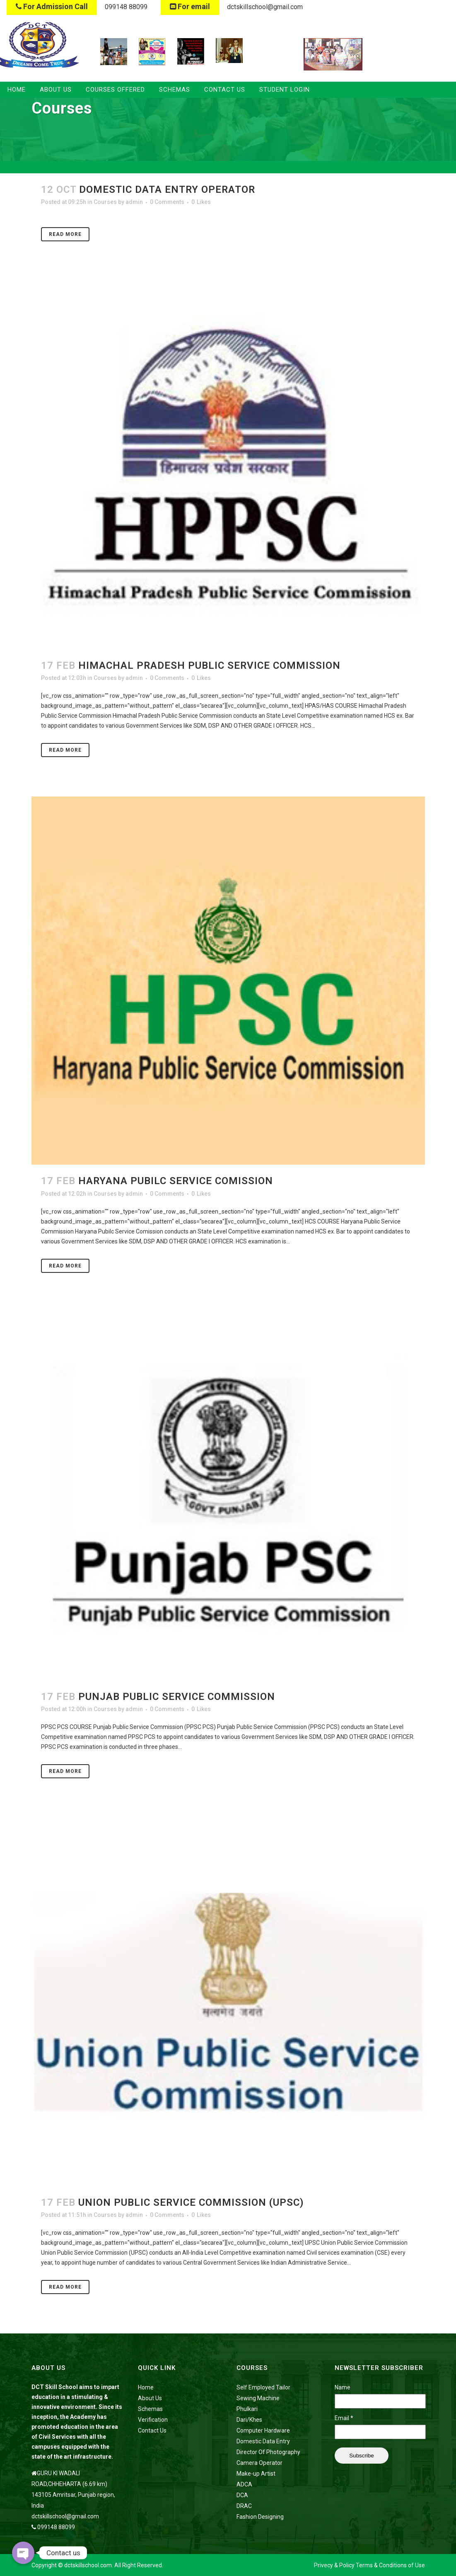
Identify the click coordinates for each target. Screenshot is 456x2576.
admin (134, 202)
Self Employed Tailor (263, 2387)
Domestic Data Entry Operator (167, 189)
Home (146, 2387)
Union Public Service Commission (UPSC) (191, 2202)
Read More (65, 234)
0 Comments (167, 202)
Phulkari (247, 2409)
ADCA (244, 2484)
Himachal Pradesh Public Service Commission (209, 665)
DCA (242, 2495)
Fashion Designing (260, 2516)
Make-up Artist (255, 2473)
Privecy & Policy (334, 2565)
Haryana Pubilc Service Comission (175, 1181)
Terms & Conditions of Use (390, 2565)
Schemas (150, 2409)
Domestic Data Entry (263, 2441)
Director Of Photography (268, 2452)
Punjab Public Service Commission (176, 1696)
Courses (105, 202)
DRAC (244, 2506)
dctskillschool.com (88, 2565)
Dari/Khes (249, 2419)
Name (342, 2387)
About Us (150, 2398)
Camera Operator (259, 2462)
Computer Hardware (263, 2430)
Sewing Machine (258, 2398)
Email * (344, 2418)
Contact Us (152, 2430)
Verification (153, 2419)
